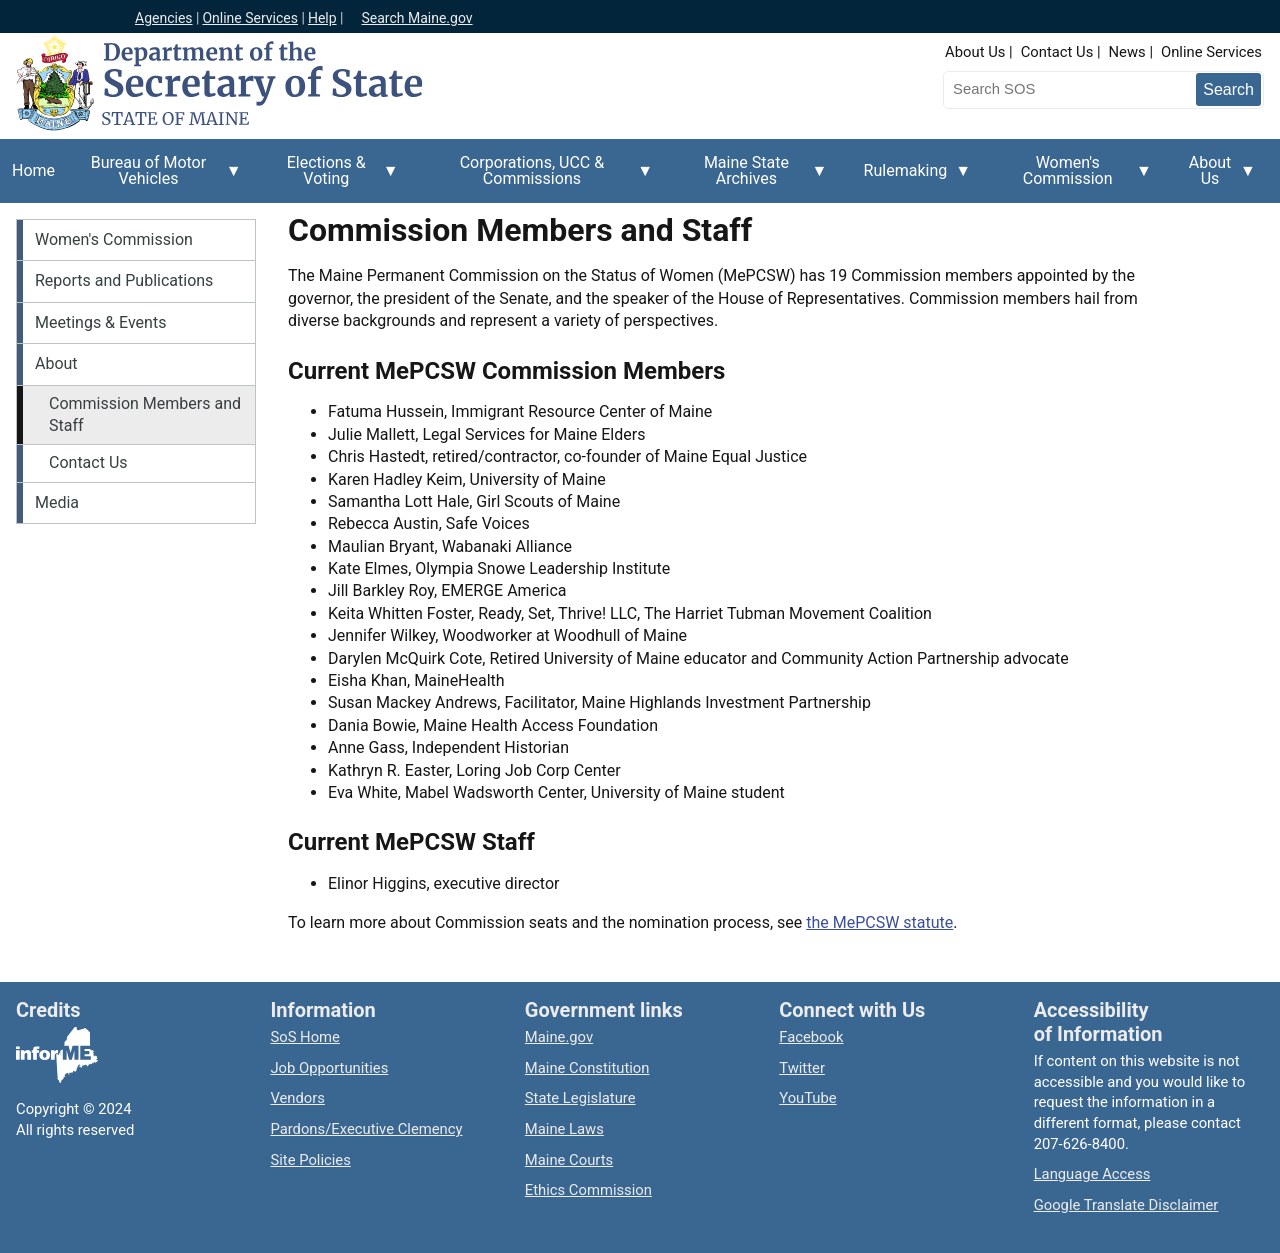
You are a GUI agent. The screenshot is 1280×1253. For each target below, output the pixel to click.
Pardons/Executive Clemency (366, 1129)
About (56, 363)
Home (33, 170)
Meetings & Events (100, 322)
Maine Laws (564, 1129)
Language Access (1092, 1174)
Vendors (297, 1098)
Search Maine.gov (416, 18)
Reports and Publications (124, 280)
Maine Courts (569, 1160)
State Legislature (580, 1098)
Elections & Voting (332, 178)
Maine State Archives (752, 178)
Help (322, 18)
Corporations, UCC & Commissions (538, 178)
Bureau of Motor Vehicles (154, 178)
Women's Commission (1073, 178)
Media (57, 502)
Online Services (250, 18)
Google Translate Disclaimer (1126, 1205)
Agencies (164, 18)
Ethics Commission (588, 1190)
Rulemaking (912, 182)
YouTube (807, 1098)
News (1127, 52)
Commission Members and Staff (145, 414)
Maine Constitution (587, 1068)
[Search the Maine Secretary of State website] (1048, 89)
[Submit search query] (1228, 89)
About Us (975, 52)
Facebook (811, 1037)
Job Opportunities (329, 1068)
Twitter (802, 1068)
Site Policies (310, 1160)
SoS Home (305, 1037)
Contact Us (1057, 52)
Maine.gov (559, 1037)
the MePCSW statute (879, 922)
